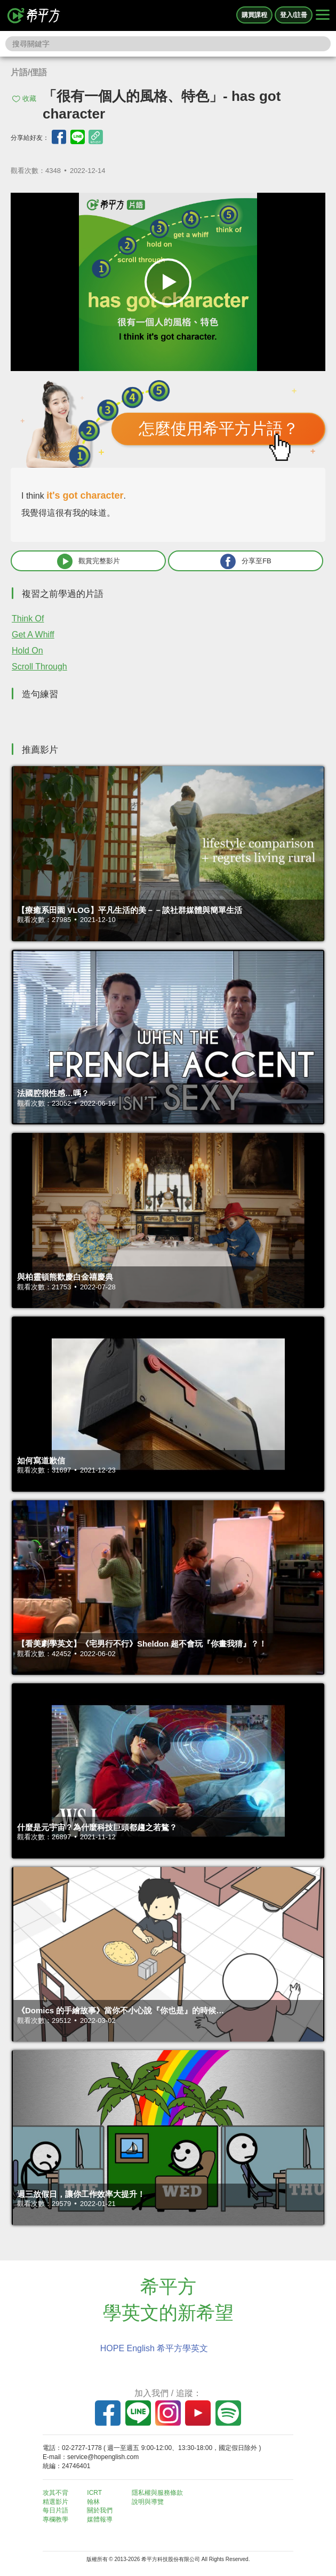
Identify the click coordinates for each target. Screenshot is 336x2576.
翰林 (93, 2502)
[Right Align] (322, 15)
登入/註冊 (293, 15)
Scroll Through (39, 666)
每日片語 (55, 2510)
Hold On (27, 650)
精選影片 (55, 2502)
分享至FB (245, 561)
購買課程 (254, 15)
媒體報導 (100, 2519)
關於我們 (100, 2510)
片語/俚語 (29, 72)
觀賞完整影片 (88, 561)
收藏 (29, 98)
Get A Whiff (33, 634)
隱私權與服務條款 (157, 2492)
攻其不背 (55, 2492)
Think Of (28, 618)
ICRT (94, 2492)
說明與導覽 (148, 2502)
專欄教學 (55, 2519)
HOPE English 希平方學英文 (154, 2348)
